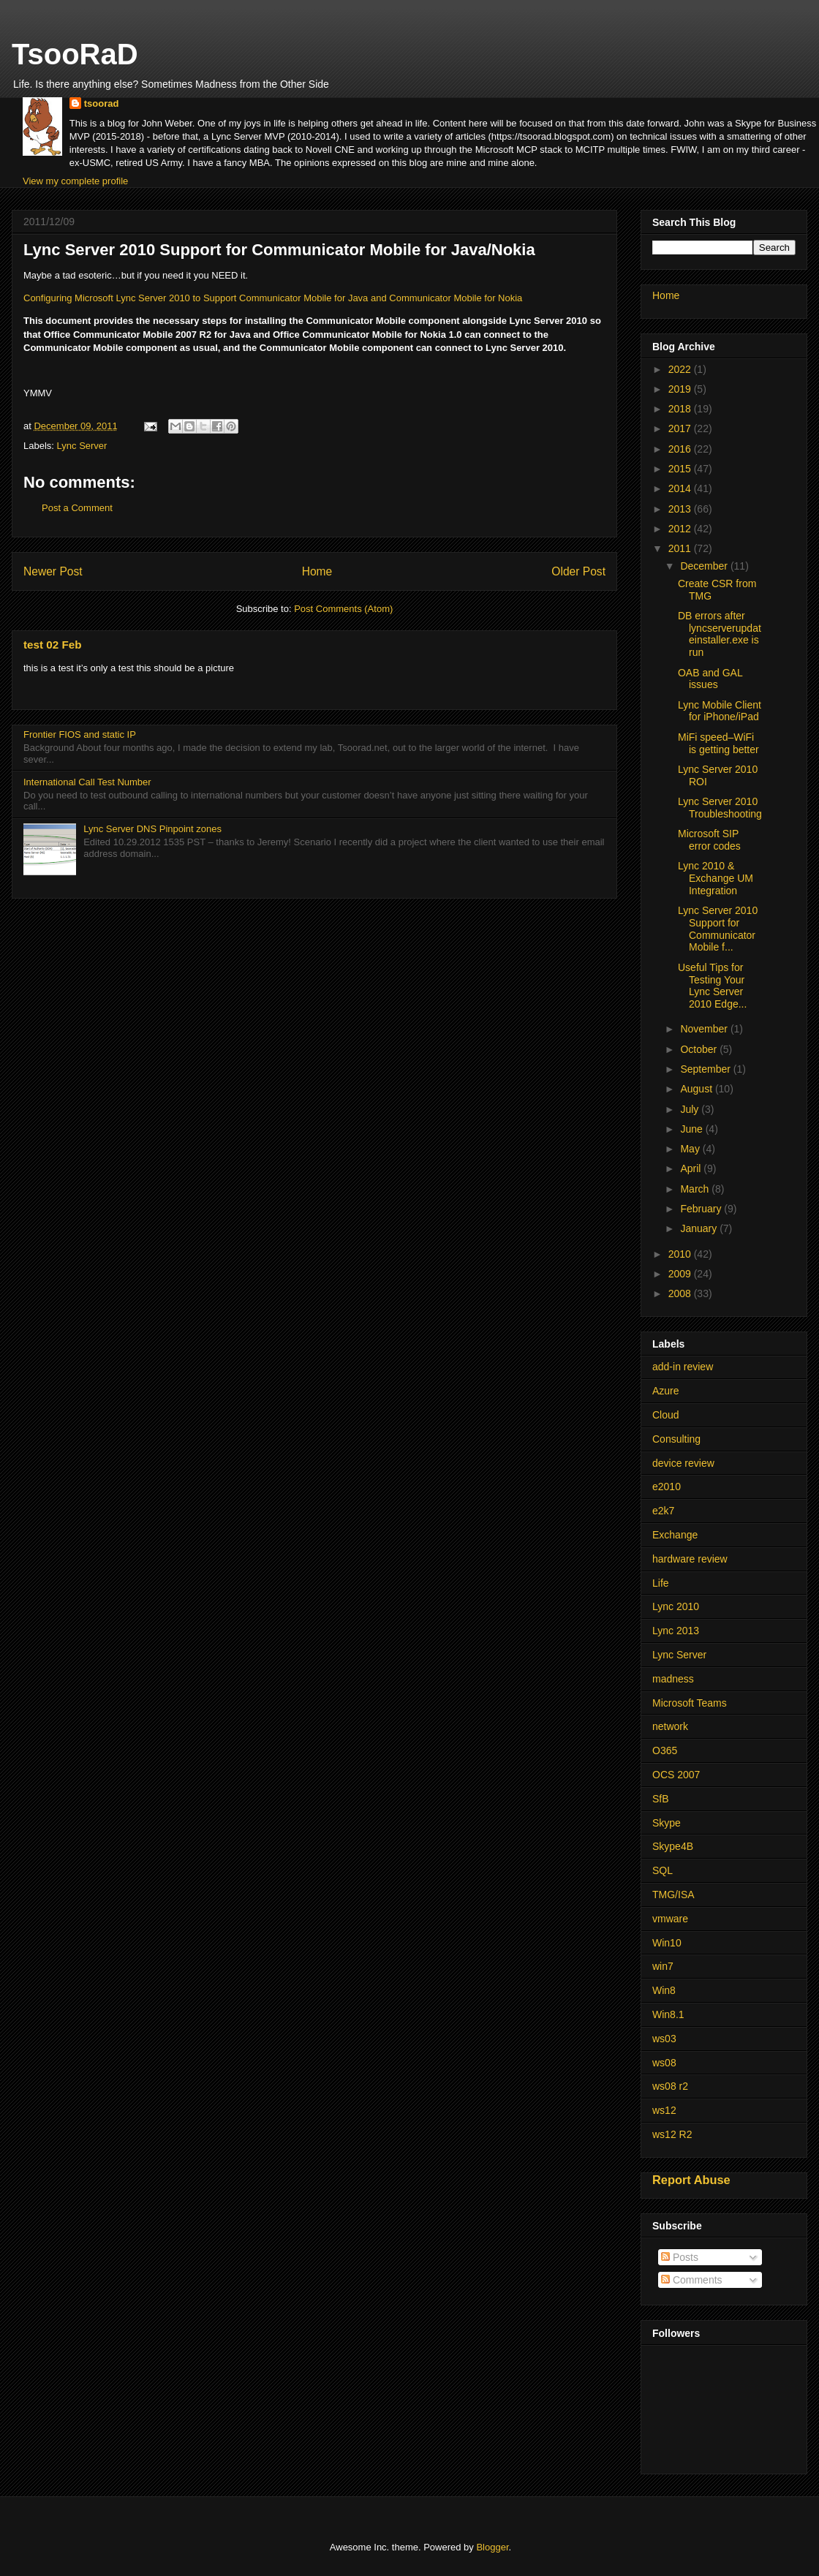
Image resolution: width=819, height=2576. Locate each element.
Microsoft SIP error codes (709, 840)
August (697, 1089)
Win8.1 (668, 2014)
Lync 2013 (675, 1630)
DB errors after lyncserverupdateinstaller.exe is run (719, 634)
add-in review (682, 1366)
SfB (660, 1799)
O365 (664, 1750)
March (696, 1189)
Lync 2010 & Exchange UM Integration (715, 878)
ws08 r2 (670, 2086)
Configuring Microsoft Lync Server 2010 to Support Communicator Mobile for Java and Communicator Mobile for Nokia (272, 297)
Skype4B (672, 1846)
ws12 (664, 2110)
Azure (665, 1391)
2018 (681, 409)
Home (317, 571)
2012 (681, 529)
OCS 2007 (676, 1774)
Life (660, 1583)
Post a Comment (77, 507)
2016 (681, 449)
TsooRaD (75, 54)
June (692, 1129)
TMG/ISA (673, 1894)
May (691, 1149)
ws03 (664, 2038)
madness (673, 1679)
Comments (691, 2280)
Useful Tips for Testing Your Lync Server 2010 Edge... (712, 986)
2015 (681, 469)
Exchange (675, 1535)
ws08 (664, 2063)
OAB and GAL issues (710, 679)
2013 (681, 509)
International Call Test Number (87, 782)
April (691, 1168)
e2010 (666, 1486)
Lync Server (82, 445)
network (670, 1726)
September (706, 1069)
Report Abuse (691, 2179)
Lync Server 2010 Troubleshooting (720, 808)
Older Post (578, 571)
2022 (681, 369)
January (700, 1228)
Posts (679, 2257)
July (690, 1109)
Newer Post (53, 571)
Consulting (676, 1439)
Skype (666, 1823)
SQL (662, 1870)
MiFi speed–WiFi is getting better (718, 743)
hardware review (690, 1559)
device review (683, 1463)
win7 (662, 1966)
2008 (681, 1293)
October (700, 1049)
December (705, 566)
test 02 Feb (52, 644)
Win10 (667, 1943)
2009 (681, 1274)
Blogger (492, 2547)
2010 (681, 1254)
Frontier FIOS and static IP (79, 734)
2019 (681, 389)
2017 (681, 428)
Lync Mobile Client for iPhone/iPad (719, 711)
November (705, 1029)
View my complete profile (75, 180)
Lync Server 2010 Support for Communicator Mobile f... (718, 928)
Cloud (665, 1415)
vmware (670, 1919)
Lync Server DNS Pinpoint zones (152, 828)
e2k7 (663, 1510)
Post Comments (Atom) (343, 608)
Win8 (664, 1990)
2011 (681, 548)
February (702, 1209)
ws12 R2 (672, 2134)
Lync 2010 (675, 1606)
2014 (681, 488)
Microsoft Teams (689, 1703)
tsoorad (101, 103)
